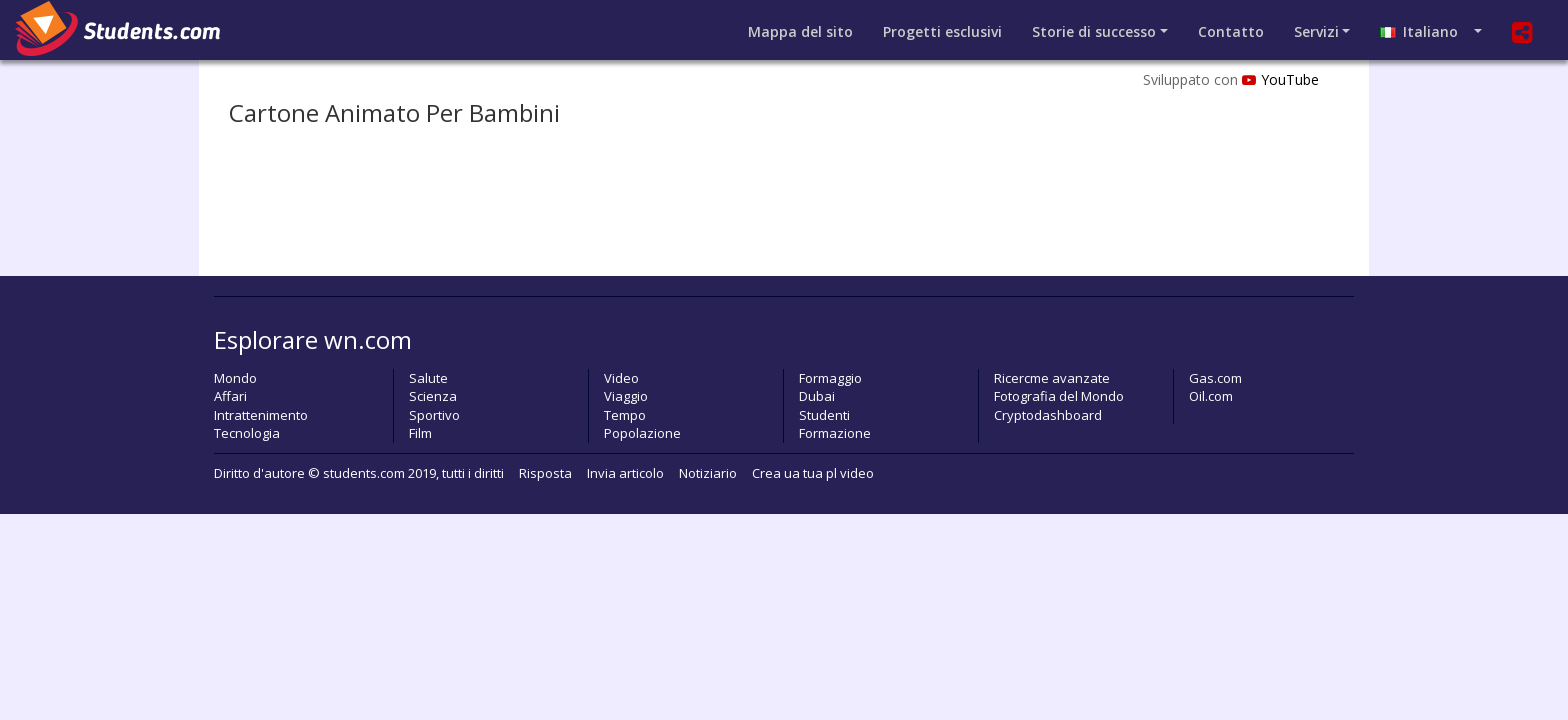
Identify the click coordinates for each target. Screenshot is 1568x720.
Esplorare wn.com (313, 339)
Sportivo (434, 415)
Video (621, 378)
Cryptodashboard (1048, 415)
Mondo (235, 378)
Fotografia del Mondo (1059, 396)
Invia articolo (625, 473)
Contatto (1231, 31)
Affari (230, 396)
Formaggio (830, 378)
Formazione (835, 433)
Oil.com (1211, 396)
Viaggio (626, 396)
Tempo (625, 415)
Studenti (824, 415)
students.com (364, 473)
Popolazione (642, 433)
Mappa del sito (800, 31)
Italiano (1425, 31)
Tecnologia (247, 433)
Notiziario (708, 473)
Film (420, 433)
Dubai (817, 396)
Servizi (1316, 31)
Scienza (433, 396)
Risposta (545, 473)
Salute (428, 378)
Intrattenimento (261, 415)
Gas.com (1215, 378)
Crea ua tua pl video (813, 473)
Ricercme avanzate (1052, 378)
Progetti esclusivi (942, 31)
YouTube (1280, 79)
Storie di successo (1094, 31)
